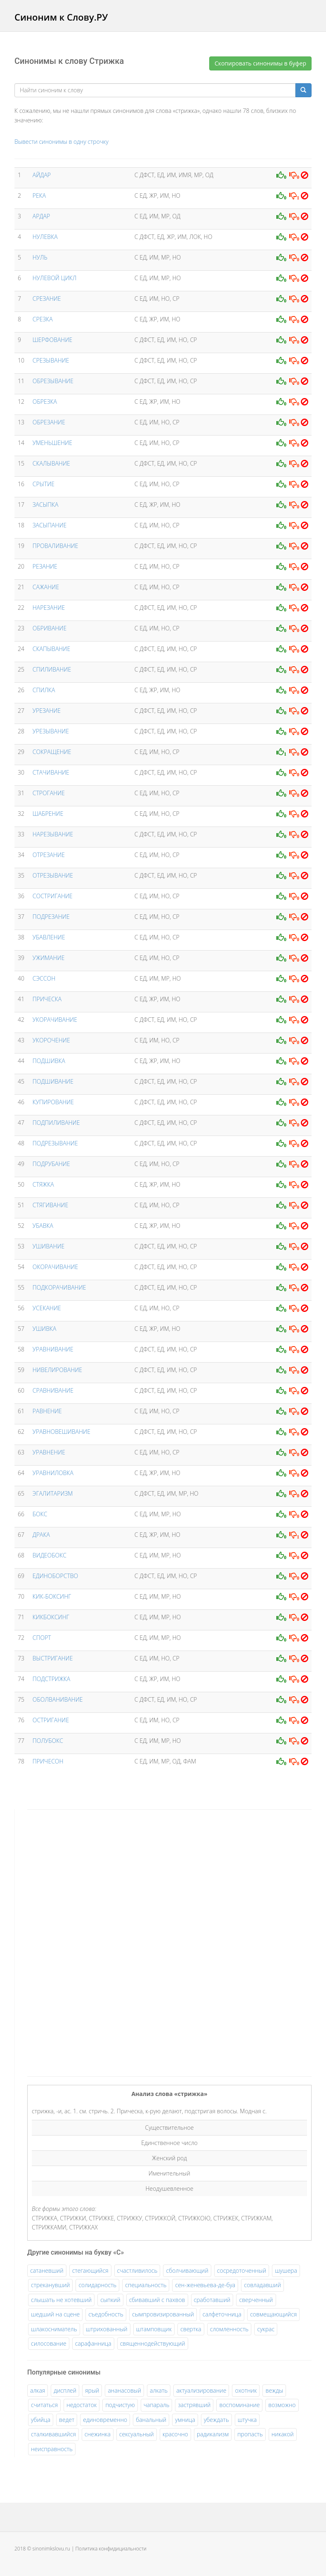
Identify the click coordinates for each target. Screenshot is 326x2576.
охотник (246, 2390)
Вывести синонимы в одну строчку (61, 141)
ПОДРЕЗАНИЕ (51, 916)
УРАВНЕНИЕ (49, 1452)
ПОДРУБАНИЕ (51, 1164)
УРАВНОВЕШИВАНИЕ (61, 1432)
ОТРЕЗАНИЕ (49, 855)
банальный (151, 2420)
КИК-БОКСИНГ (52, 1596)
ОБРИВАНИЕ (49, 628)
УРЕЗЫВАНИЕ (51, 731)
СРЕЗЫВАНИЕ (51, 360)
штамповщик (154, 2329)
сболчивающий (187, 2270)
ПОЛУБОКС (48, 1741)
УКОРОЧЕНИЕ (51, 1040)
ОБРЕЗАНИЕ (49, 422)
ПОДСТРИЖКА (52, 1679)
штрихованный (107, 2329)
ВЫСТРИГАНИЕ (53, 1658)
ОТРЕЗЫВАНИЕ (53, 875)
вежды (274, 2390)
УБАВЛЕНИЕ (49, 937)
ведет (66, 2420)
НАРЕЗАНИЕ (49, 607)
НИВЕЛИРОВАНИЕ (57, 1370)
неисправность (52, 2449)
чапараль (157, 2405)
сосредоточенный (241, 2270)
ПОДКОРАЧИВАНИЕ (59, 1287)
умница (185, 2420)
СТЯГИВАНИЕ (51, 1205)
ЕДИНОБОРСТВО (55, 1576)
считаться (44, 2405)
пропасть (250, 2434)
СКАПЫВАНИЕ (51, 649)
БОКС (40, 1514)
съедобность (105, 2314)
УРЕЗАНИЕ (47, 710)
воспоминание (239, 2405)
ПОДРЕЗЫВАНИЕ (55, 1143)
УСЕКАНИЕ (47, 1308)
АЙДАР (42, 175)
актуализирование (201, 2390)
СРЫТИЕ (43, 484)
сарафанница (93, 2343)
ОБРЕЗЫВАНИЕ (53, 381)
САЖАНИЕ (46, 587)
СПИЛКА (44, 690)
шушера (286, 2270)
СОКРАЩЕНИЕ (52, 752)
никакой (283, 2434)
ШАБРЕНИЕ (48, 813)
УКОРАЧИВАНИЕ (55, 1019)
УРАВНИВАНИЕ (53, 1349)
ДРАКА (41, 1535)
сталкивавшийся (53, 2434)
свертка (190, 2329)
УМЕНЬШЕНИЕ (52, 443)
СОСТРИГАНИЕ (53, 896)
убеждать (216, 2420)
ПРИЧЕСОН (48, 1761)
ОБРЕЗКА (45, 401)
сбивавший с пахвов (157, 2300)
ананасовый (124, 2390)
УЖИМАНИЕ (49, 958)
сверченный (256, 2300)
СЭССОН (44, 978)
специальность (145, 2285)
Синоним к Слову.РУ (61, 17)
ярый (92, 2390)
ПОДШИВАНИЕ (53, 1081)
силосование (48, 2343)
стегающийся (90, 2270)
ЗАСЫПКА (46, 504)
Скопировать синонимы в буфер (260, 63)
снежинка (98, 2434)
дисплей (65, 2390)
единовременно (105, 2420)
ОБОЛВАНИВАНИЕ (58, 1699)
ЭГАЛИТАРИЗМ (53, 1493)
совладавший (262, 2285)
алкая (37, 2390)
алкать (159, 2390)
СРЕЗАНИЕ (47, 298)
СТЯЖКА (43, 1184)
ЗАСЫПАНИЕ (49, 525)
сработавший (212, 2300)
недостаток (81, 2405)
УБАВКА (43, 1225)
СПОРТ (42, 1638)
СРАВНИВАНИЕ (53, 1390)
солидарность (97, 2285)
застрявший (194, 2405)
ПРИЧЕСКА (47, 999)
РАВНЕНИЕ (47, 1411)
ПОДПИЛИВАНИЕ (56, 1122)
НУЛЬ (40, 257)
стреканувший (50, 2285)
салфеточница (222, 2314)
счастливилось (137, 2270)
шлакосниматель (54, 2329)
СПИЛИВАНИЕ (52, 669)
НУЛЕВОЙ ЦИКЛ (54, 278)
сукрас (265, 2329)
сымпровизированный (163, 2314)
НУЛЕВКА (45, 237)
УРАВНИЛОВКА (53, 1473)
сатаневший (47, 2270)
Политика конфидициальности (111, 2548)
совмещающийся (273, 2314)
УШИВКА (45, 1328)
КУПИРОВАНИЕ (53, 1102)
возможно (281, 2405)
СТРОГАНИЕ (49, 793)
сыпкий (110, 2300)
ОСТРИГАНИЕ (51, 1720)
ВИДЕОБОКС (49, 1555)
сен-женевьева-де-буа (205, 2285)
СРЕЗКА (43, 319)
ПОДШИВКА (49, 1061)
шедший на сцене (55, 2314)
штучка (247, 2420)
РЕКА (39, 195)
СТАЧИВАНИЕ (51, 772)
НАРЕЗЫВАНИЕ (53, 834)
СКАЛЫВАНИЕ (51, 463)
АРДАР (41, 216)
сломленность (229, 2329)
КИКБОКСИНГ (51, 1617)
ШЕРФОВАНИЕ (52, 340)
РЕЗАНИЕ (45, 566)
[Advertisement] (89, 1941)
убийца (40, 2420)
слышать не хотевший (61, 2300)
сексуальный (136, 2434)
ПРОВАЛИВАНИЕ (55, 546)
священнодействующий (152, 2343)
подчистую (120, 2405)
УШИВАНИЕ (49, 1246)
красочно (175, 2434)
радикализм (213, 2434)
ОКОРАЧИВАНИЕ (55, 1267)
